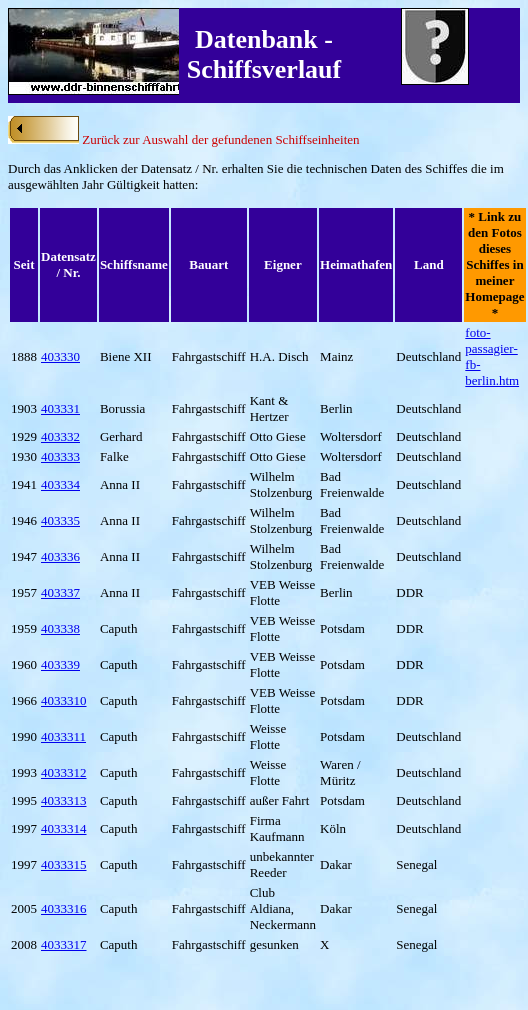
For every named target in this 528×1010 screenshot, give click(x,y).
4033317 (64, 944)
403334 (60, 484)
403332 (60, 436)
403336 (60, 556)
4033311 (63, 736)
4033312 (64, 772)
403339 (60, 664)
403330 (60, 356)
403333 (60, 456)
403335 (60, 520)
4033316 (64, 908)
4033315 (64, 864)
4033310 (64, 700)
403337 (60, 592)
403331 (60, 408)
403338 (60, 628)
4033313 (64, 800)
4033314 (64, 828)
